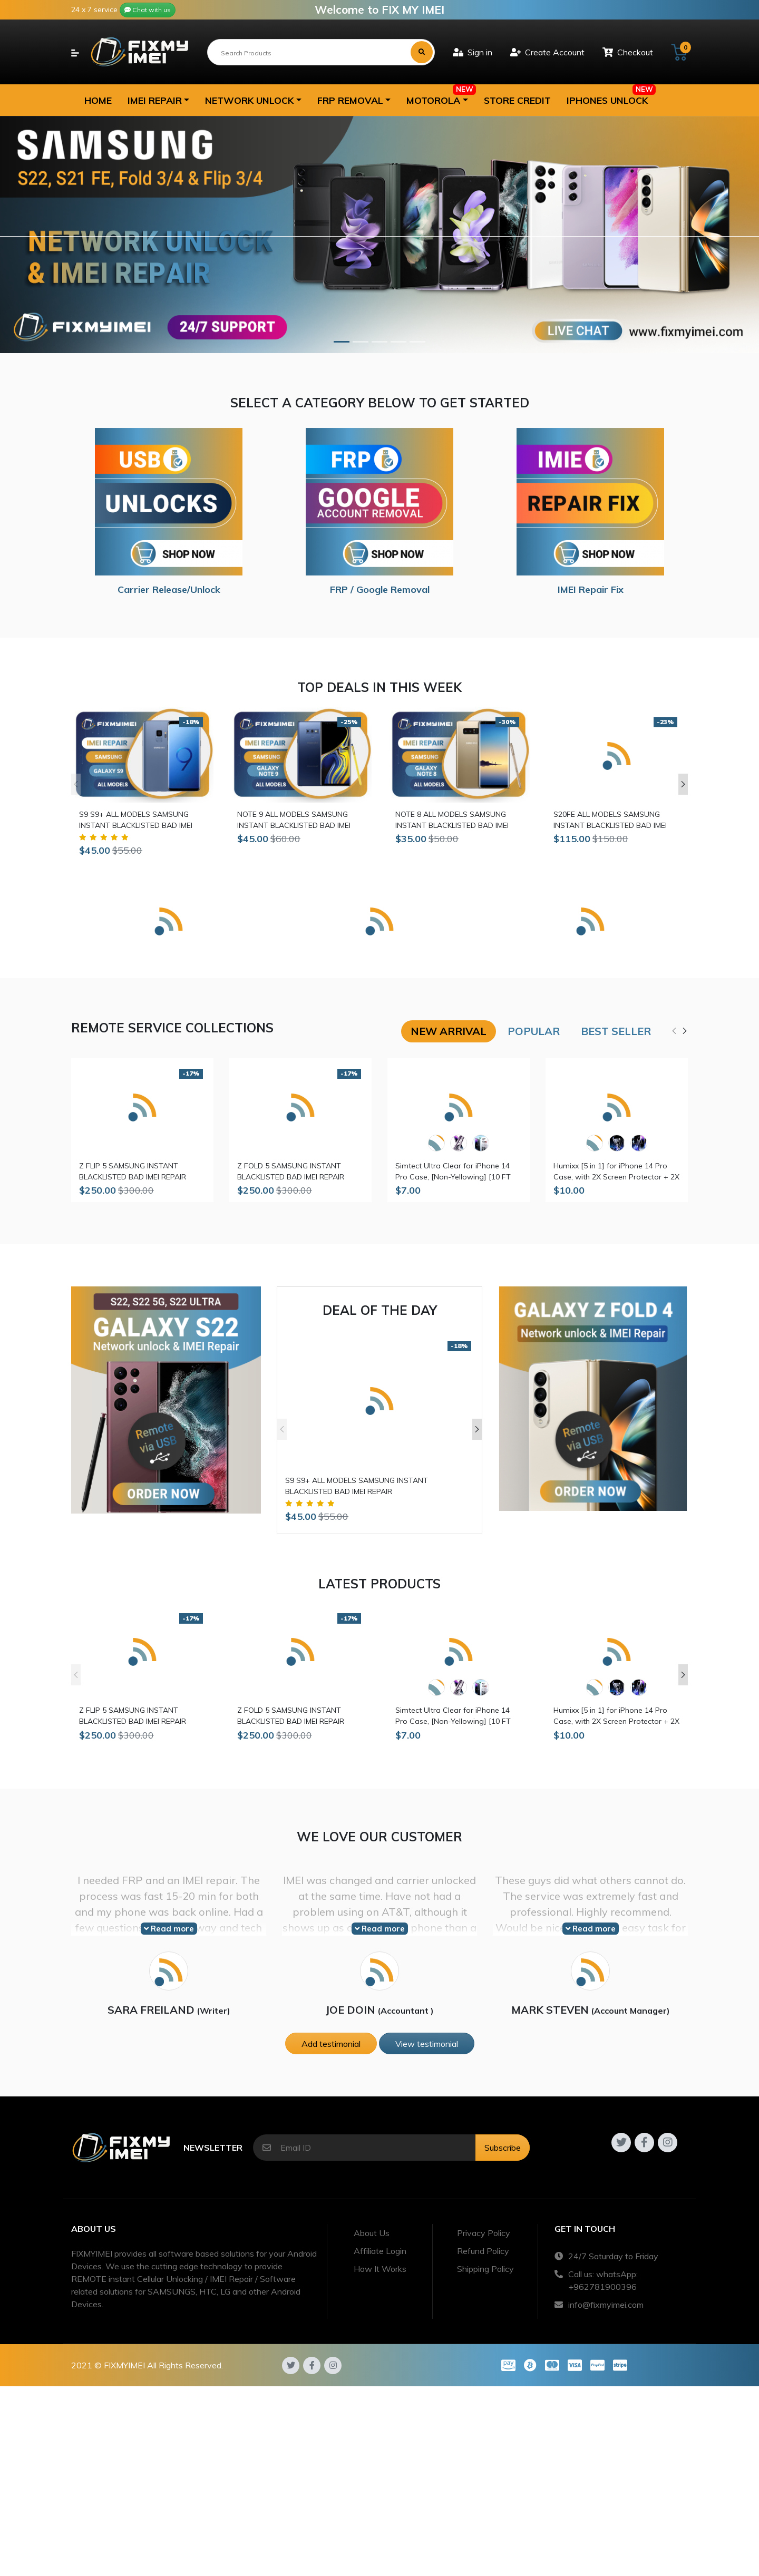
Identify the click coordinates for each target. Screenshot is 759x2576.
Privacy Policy (483, 2233)
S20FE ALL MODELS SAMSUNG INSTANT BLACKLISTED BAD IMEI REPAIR (610, 820)
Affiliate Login (380, 2251)
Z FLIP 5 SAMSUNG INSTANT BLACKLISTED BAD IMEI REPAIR (132, 1171)
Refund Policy (483, 2251)
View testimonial (426, 2043)
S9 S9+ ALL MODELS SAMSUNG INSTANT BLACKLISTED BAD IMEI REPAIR (135, 820)
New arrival (448, 1031)
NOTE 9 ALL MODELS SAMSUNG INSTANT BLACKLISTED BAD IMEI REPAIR (294, 820)
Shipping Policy (485, 2268)
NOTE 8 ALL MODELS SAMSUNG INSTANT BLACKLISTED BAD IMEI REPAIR (452, 820)
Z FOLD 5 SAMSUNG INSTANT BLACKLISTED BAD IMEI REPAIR (290, 1171)
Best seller (616, 1031)
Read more (169, 1929)
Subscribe (502, 2147)
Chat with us (147, 10)
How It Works (380, 2268)
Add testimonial (331, 2043)
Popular (534, 1031)
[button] (158, 99)
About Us (372, 2233)
